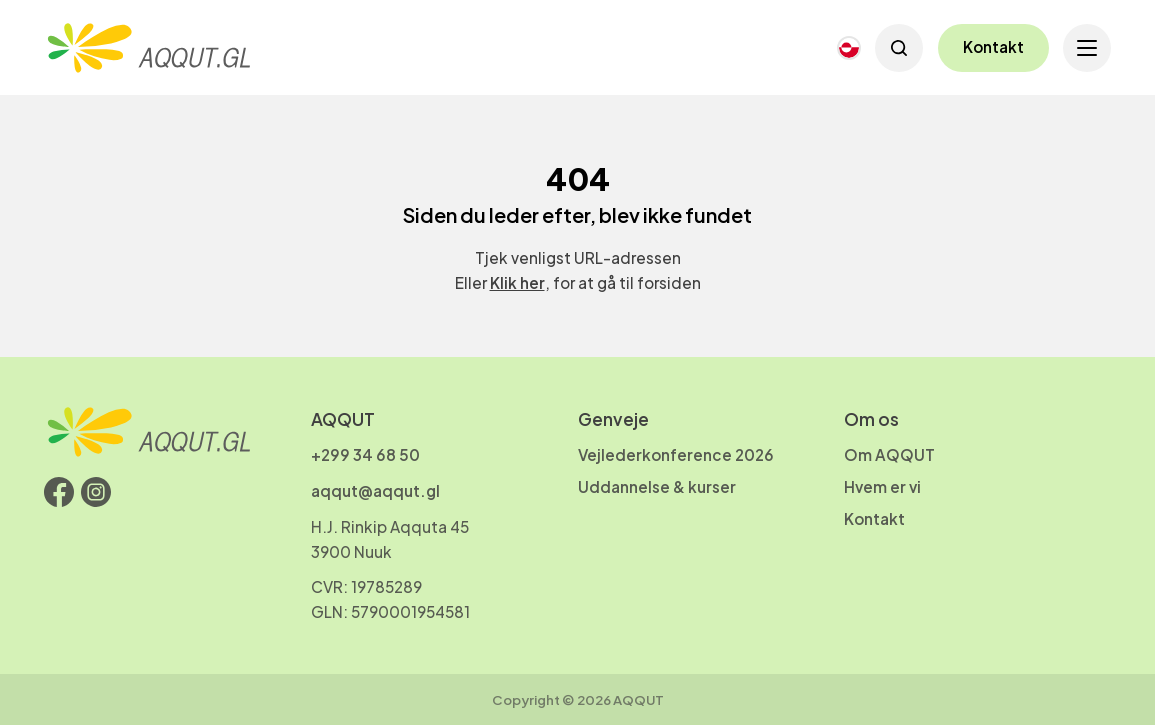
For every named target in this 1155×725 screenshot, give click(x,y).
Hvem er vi (882, 486)
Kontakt (993, 46)
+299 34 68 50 (365, 454)
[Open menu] (1087, 48)
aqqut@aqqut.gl (375, 490)
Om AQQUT (889, 454)
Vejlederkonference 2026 (676, 454)
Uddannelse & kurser (657, 486)
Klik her (517, 282)
